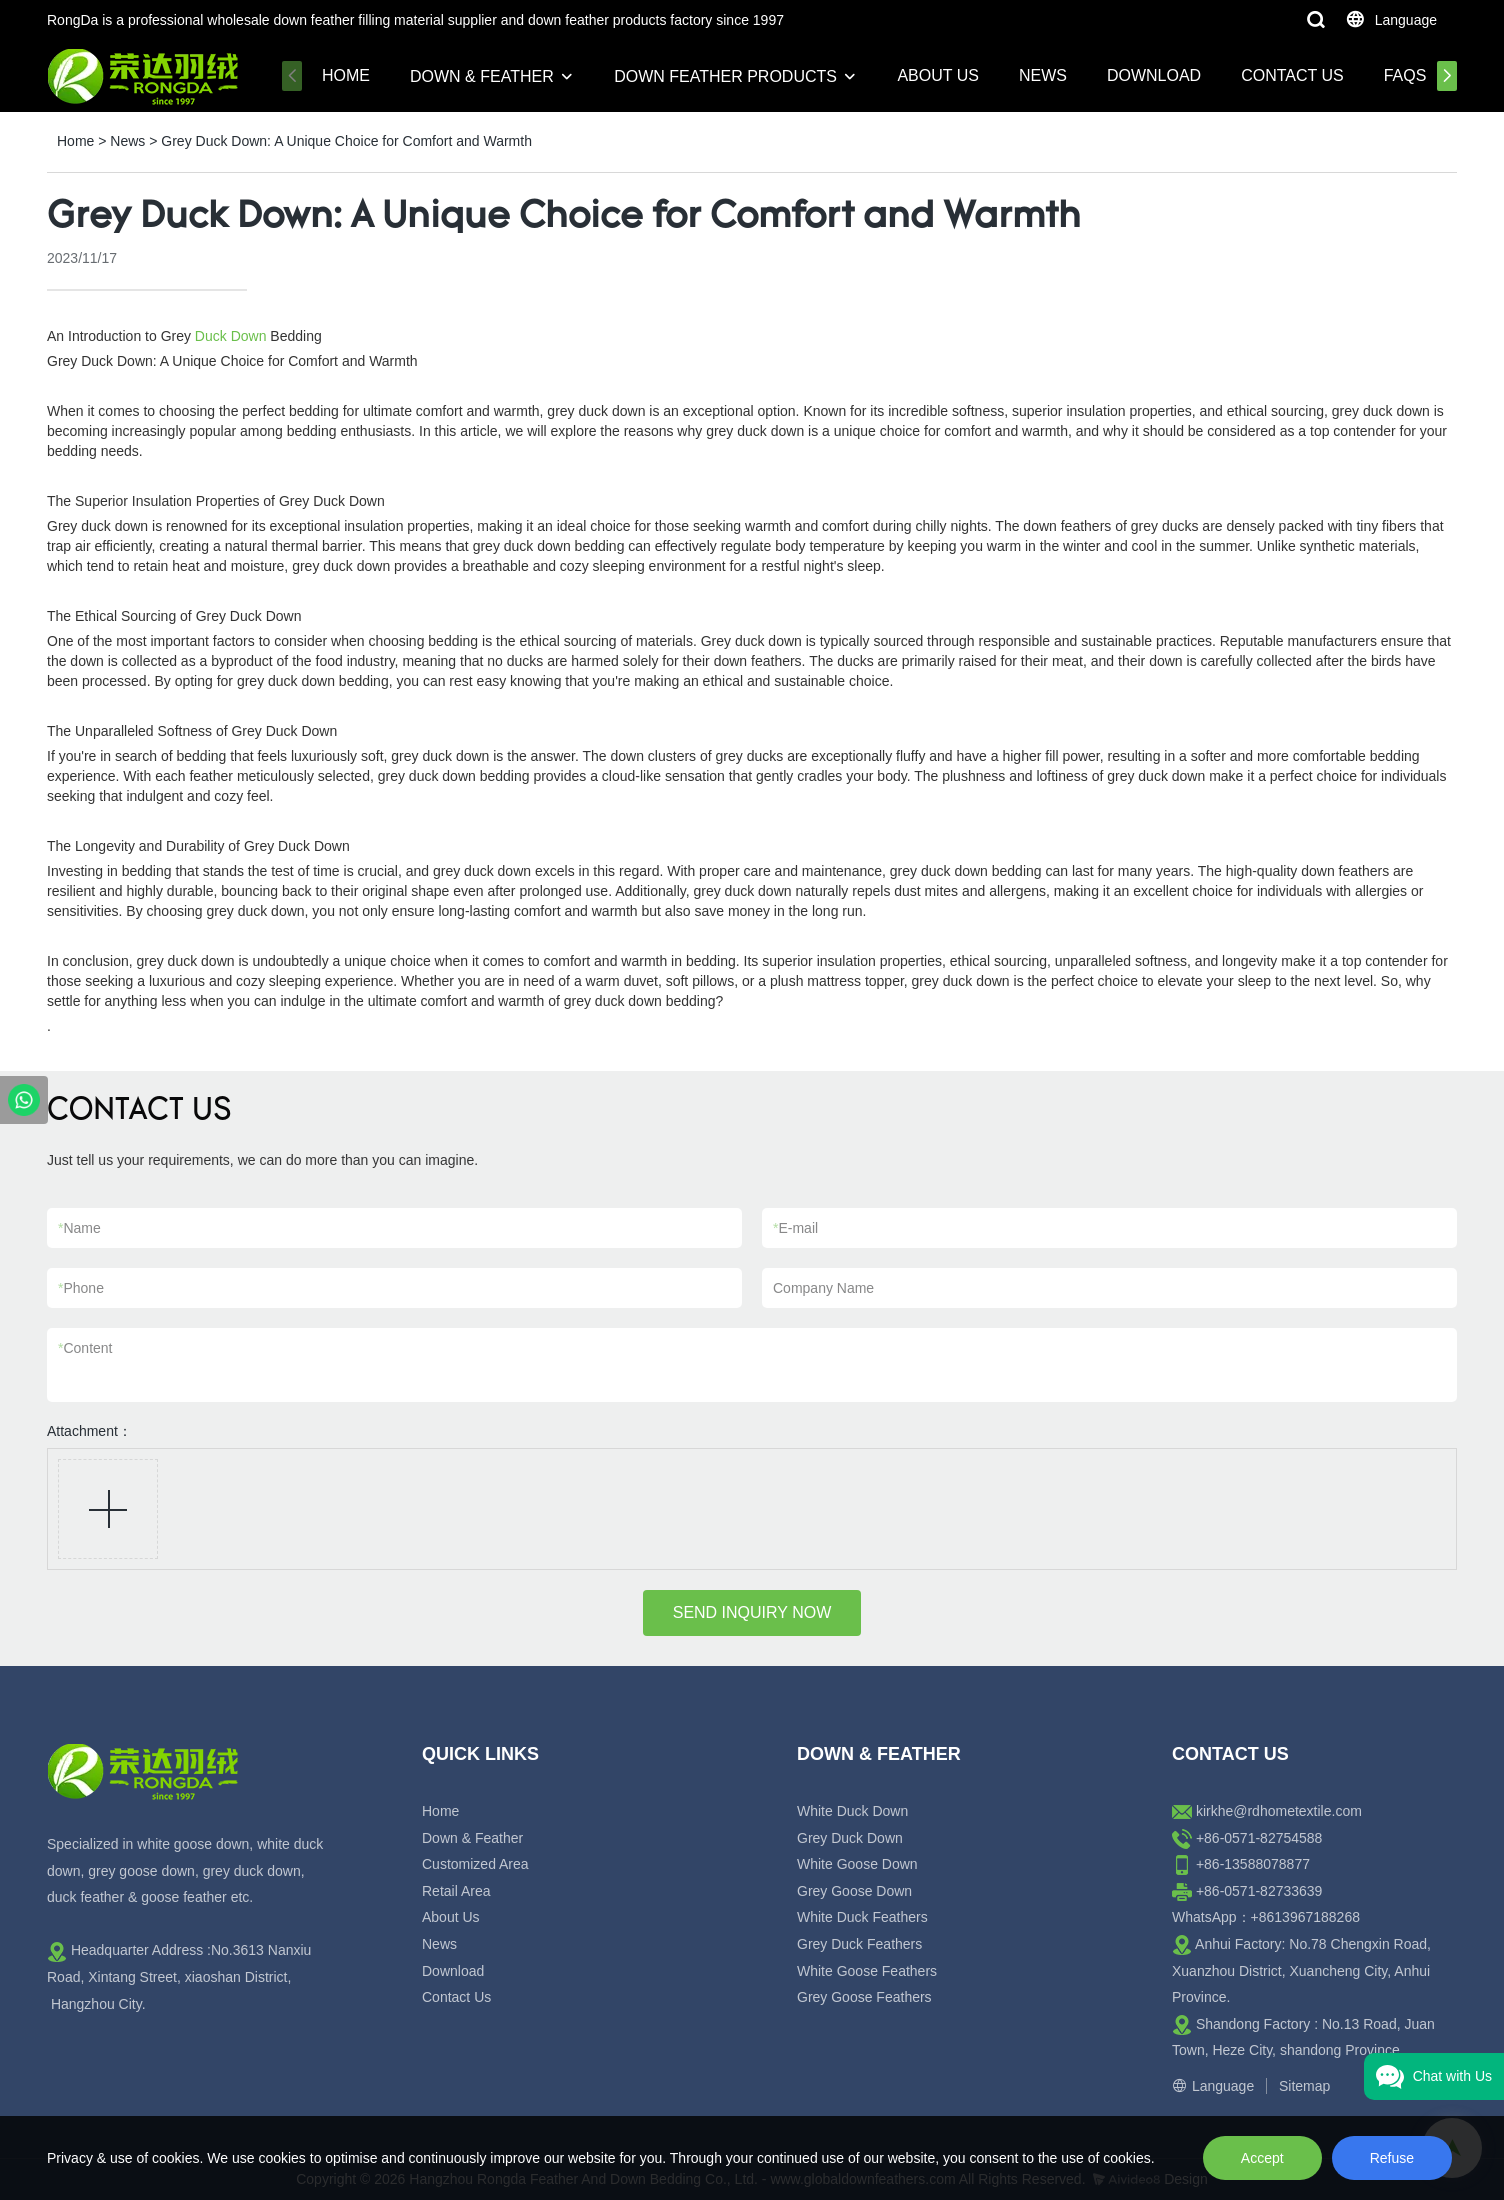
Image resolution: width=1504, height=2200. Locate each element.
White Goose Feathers (867, 1971)
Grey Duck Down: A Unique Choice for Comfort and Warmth (346, 141)
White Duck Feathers (862, 1917)
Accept (1262, 2158)
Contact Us (1292, 75)
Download (1154, 75)
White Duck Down (852, 1811)
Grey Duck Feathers (859, 1944)
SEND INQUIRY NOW (752, 1612)
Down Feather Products (725, 76)
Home (346, 75)
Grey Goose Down (854, 1891)
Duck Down (231, 336)
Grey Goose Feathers (864, 1997)
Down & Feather (482, 76)
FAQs (1405, 75)
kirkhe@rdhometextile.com (1279, 1811)
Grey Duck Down (850, 1838)
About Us (938, 75)
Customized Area (475, 1864)
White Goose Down (857, 1864)
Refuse (1392, 2158)
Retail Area (456, 1891)
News (1043, 75)
